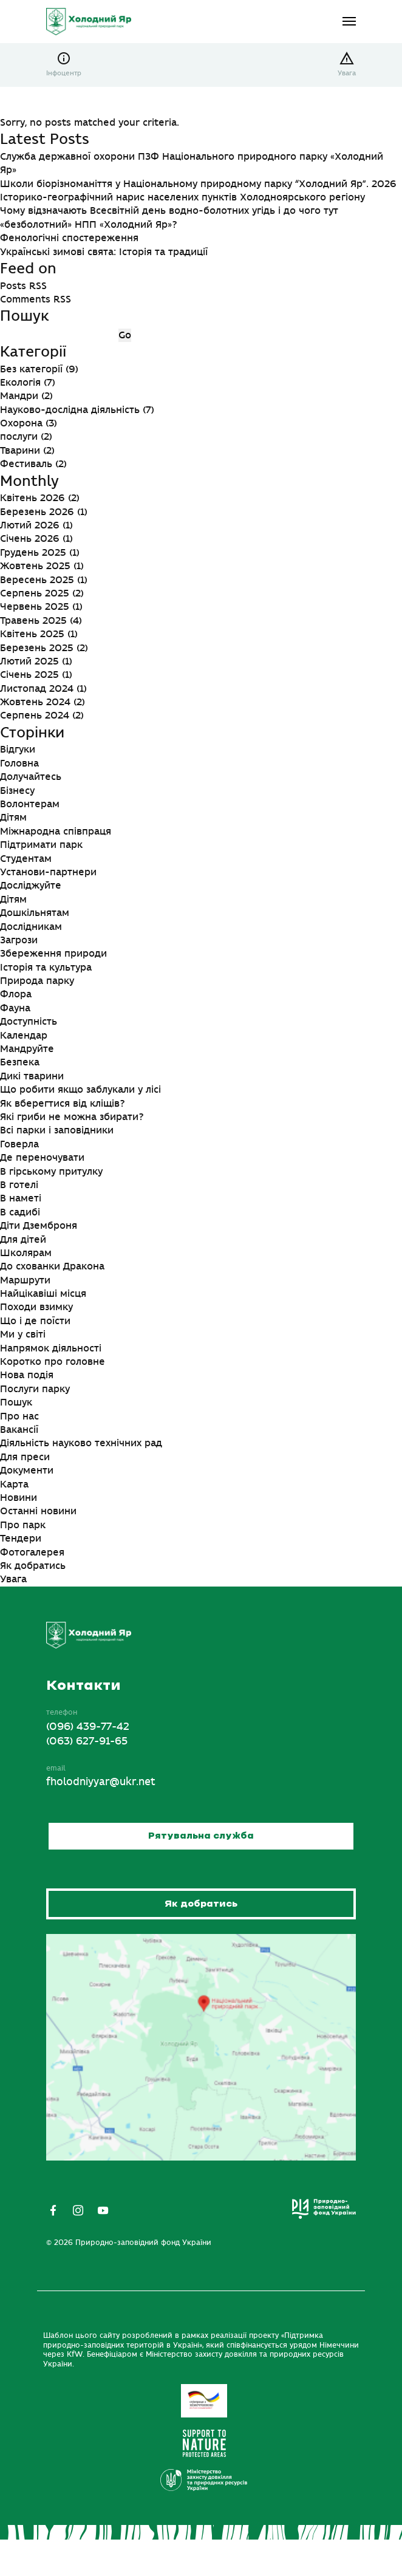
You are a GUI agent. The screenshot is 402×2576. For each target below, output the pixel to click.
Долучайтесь (30, 776)
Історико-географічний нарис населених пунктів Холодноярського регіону (182, 197)
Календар (23, 1035)
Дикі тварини (32, 1076)
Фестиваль (26, 464)
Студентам (26, 858)
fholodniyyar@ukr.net (100, 1782)
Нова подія (26, 1375)
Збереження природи (53, 953)
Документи (26, 1470)
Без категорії (31, 369)
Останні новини (38, 1511)
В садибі (20, 1212)
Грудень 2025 (33, 552)
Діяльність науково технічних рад (81, 1443)
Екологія (20, 382)
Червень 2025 (34, 606)
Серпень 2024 (34, 715)
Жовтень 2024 (35, 702)
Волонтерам (30, 804)
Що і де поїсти (35, 1321)
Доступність (28, 1021)
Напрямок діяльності (50, 1348)
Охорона (21, 423)
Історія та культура (46, 967)
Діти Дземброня (38, 1225)
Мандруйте (27, 1049)
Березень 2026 (37, 512)
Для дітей (23, 1239)
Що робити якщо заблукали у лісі (80, 1089)
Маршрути (25, 1280)
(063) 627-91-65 (87, 1741)
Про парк (23, 1525)
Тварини (20, 450)
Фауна (15, 1008)
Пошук (16, 1402)
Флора (16, 994)
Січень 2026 (30, 538)
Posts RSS (23, 286)
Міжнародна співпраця (55, 831)
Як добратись (33, 1565)
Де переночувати (42, 1157)
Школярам (26, 1253)
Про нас (19, 1416)
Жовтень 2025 (35, 566)
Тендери (20, 1538)
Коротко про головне (52, 1361)
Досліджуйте (30, 885)
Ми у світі (23, 1334)
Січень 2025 (29, 674)
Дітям (13, 817)
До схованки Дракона (52, 1266)
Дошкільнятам (34, 912)
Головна (19, 763)
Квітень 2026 (32, 498)
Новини (18, 1497)
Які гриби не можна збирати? (71, 1117)
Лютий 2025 (29, 661)
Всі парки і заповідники (57, 1130)
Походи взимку (36, 1307)
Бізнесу (17, 790)
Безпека (19, 1062)
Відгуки (17, 749)
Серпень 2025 (34, 593)
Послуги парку (35, 1389)
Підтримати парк (41, 844)
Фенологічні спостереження (69, 238)
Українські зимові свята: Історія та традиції (104, 252)
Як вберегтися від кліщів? (62, 1103)
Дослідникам (31, 926)
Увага (347, 73)
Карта (14, 1484)
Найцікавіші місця (43, 1293)
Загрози (19, 940)
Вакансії (19, 1429)
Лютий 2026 (30, 525)
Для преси (25, 1457)
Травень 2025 (33, 620)
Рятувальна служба (201, 1836)
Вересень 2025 (37, 580)
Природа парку (37, 980)
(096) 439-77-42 (87, 1727)
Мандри (19, 396)
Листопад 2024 (36, 688)
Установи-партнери (48, 872)
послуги (19, 436)
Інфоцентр (63, 73)
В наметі (20, 1198)
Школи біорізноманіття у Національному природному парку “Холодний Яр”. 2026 (198, 184)
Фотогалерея (32, 1552)
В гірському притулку (51, 1171)
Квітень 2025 (32, 634)
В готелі (19, 1185)
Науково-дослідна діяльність (70, 410)
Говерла (19, 1144)
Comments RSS (35, 299)
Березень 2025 (36, 648)
